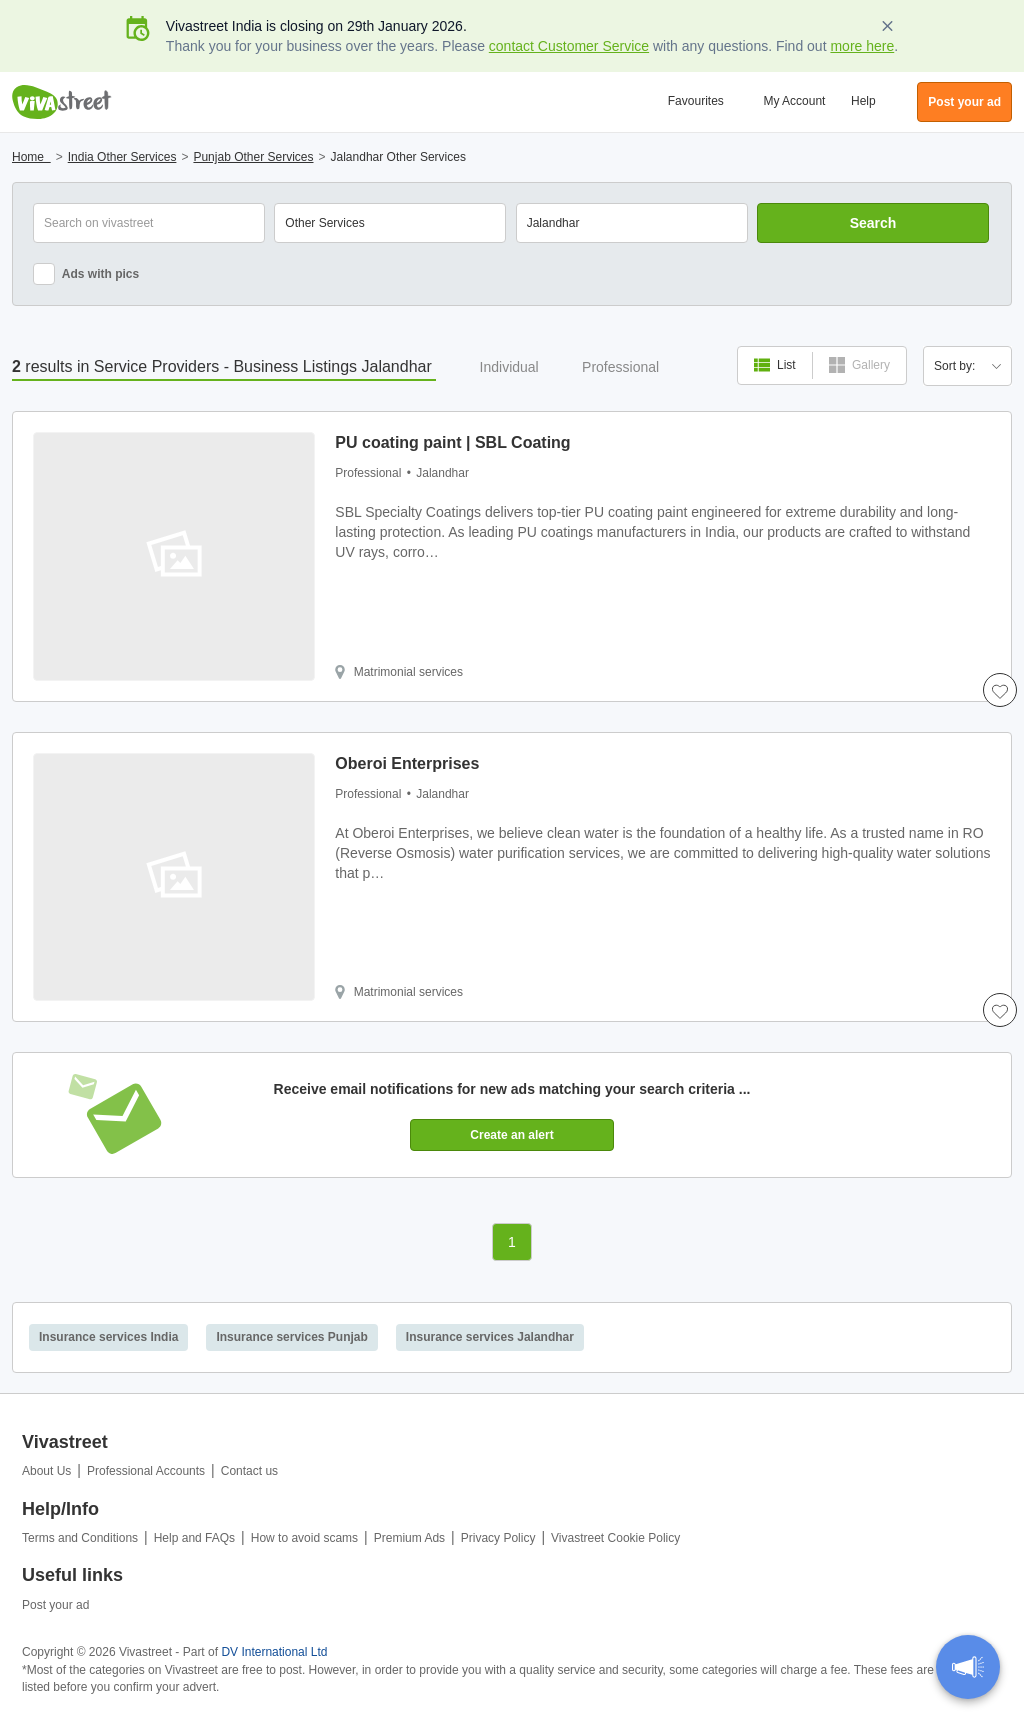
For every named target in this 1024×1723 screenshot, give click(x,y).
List (775, 365)
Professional (620, 367)
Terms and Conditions (80, 1538)
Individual (509, 367)
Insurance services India (108, 1337)
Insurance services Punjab (291, 1337)
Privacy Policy (498, 1538)
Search (873, 223)
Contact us (249, 1471)
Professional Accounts (146, 1471)
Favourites (696, 101)
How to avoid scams (304, 1538)
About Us (46, 1471)
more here (862, 46)
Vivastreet (62, 102)
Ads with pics (86, 274)
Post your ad (55, 1605)
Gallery (859, 365)
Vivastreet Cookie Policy (615, 1538)
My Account (794, 101)
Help (863, 101)
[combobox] (632, 223)
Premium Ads (409, 1538)
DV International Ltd (274, 1652)
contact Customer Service (569, 46)
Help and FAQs (194, 1538)
